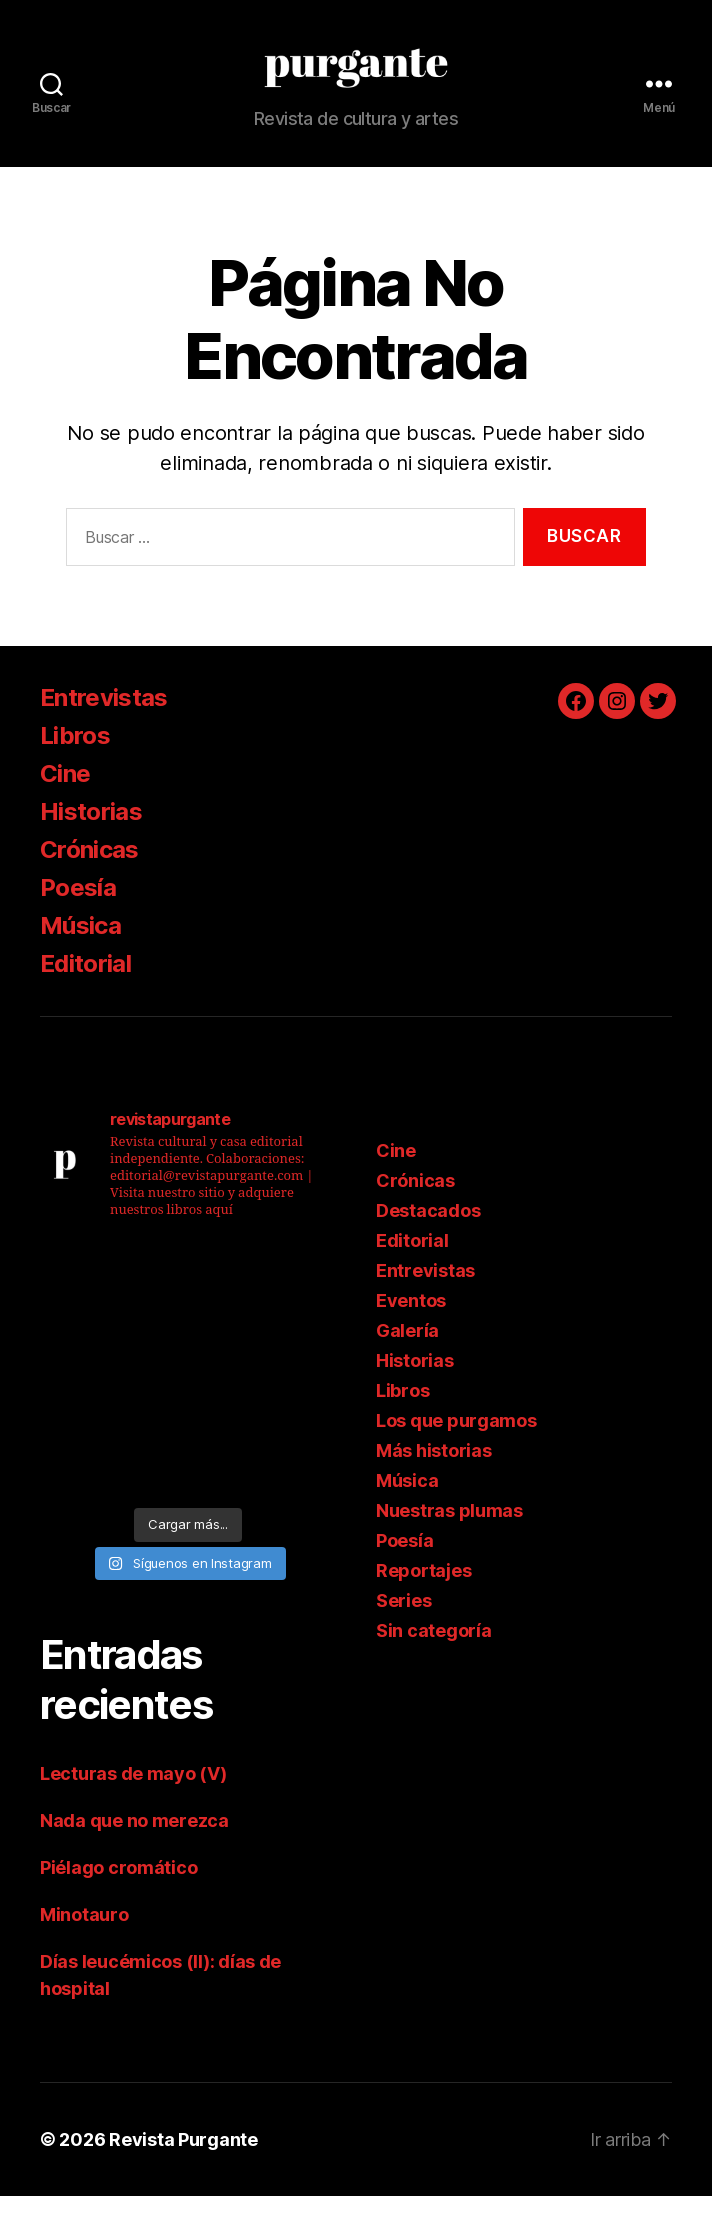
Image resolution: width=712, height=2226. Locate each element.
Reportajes (423, 1600)
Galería (407, 1360)
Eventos (411, 1330)
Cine (65, 803)
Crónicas (89, 879)
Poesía (78, 917)
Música (80, 955)
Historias (91, 841)
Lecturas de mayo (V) (133, 1803)
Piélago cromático (118, 1897)
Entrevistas (104, 727)
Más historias (434, 1480)
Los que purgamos (456, 1450)
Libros (75, 765)
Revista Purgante (183, 2169)
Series (403, 1630)
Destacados (428, 1240)
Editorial (85, 993)
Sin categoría (434, 1660)
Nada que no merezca (134, 1850)
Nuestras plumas (449, 1540)
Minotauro (84, 1944)
